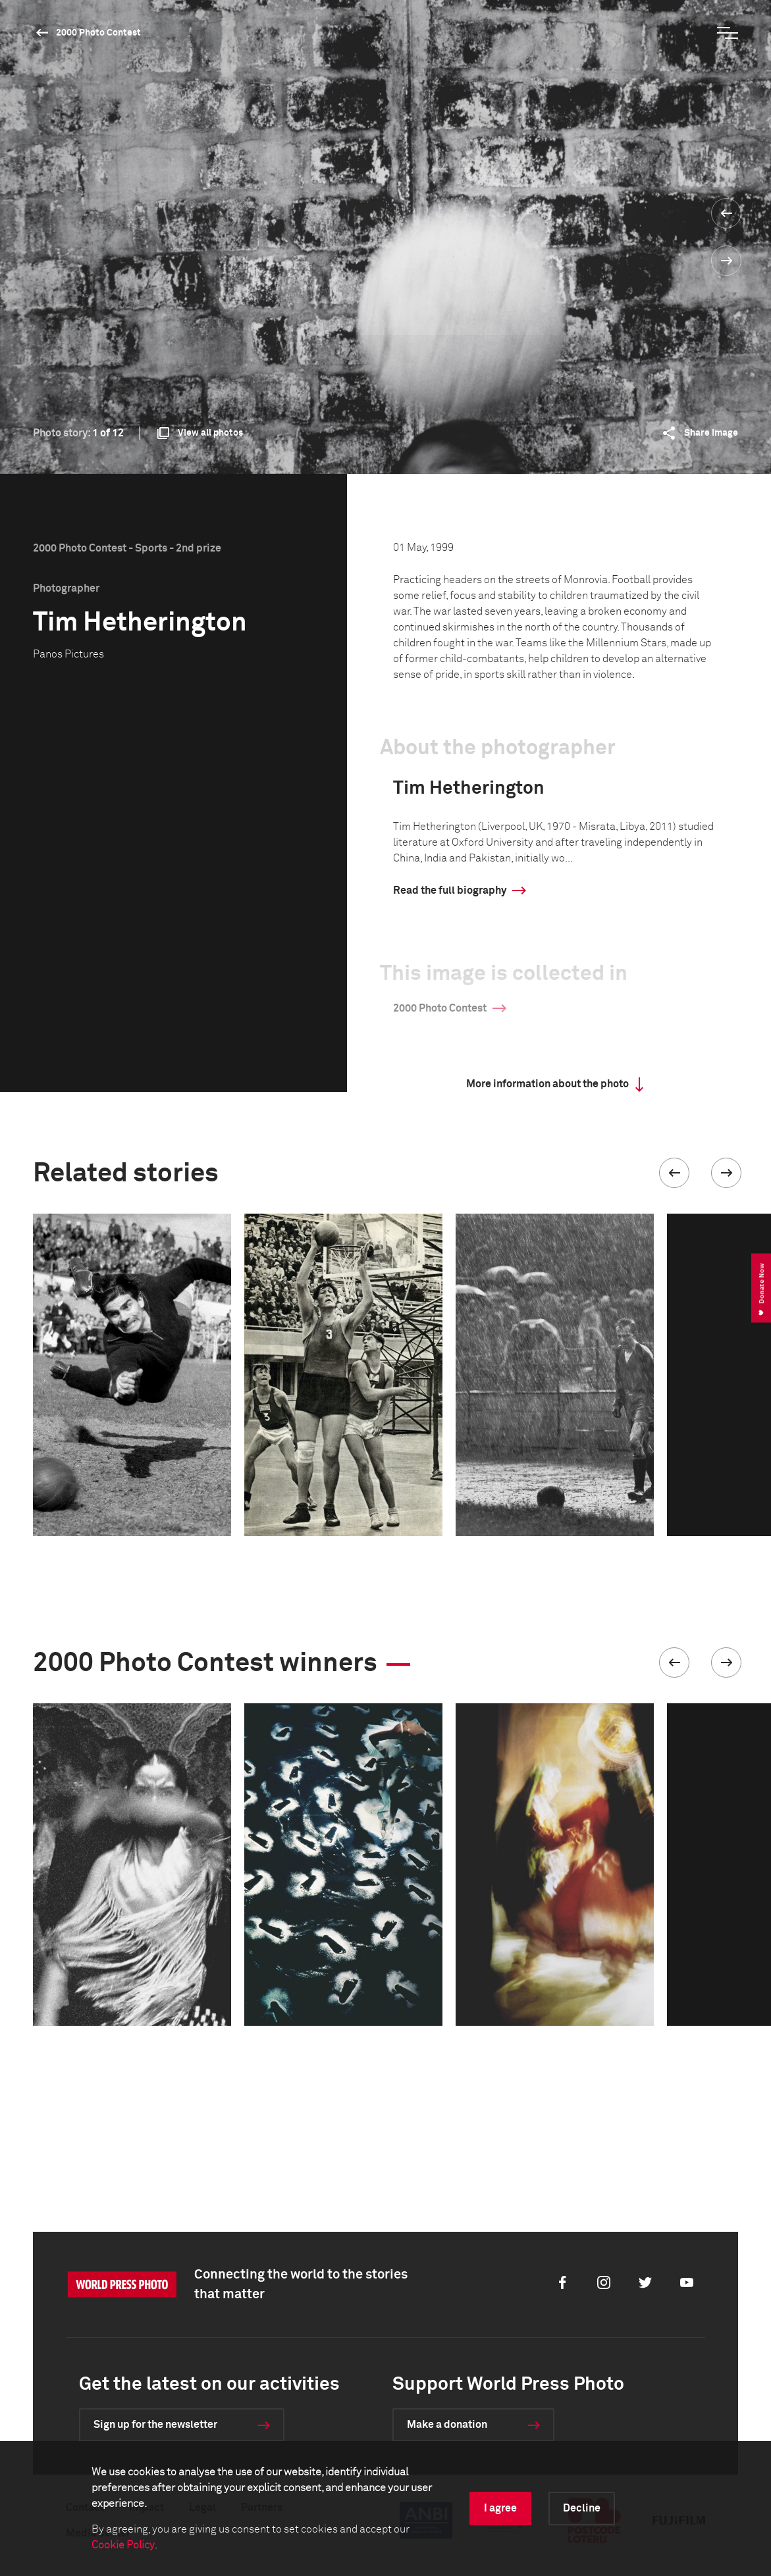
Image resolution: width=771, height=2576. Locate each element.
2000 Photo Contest (98, 33)
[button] (674, 1173)
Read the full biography (449, 890)
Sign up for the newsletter (155, 2424)
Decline (581, 2508)
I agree (500, 2508)
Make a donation (447, 2424)
